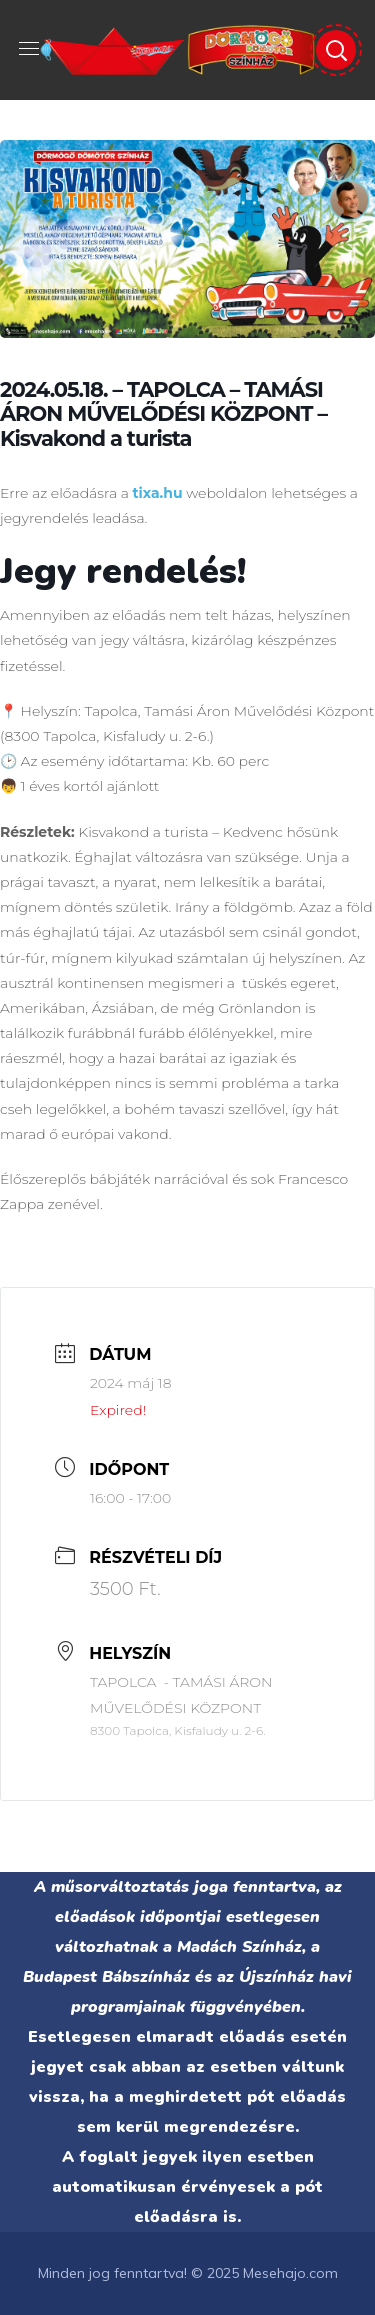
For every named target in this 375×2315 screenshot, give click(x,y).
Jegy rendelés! (123, 571)
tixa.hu (157, 493)
